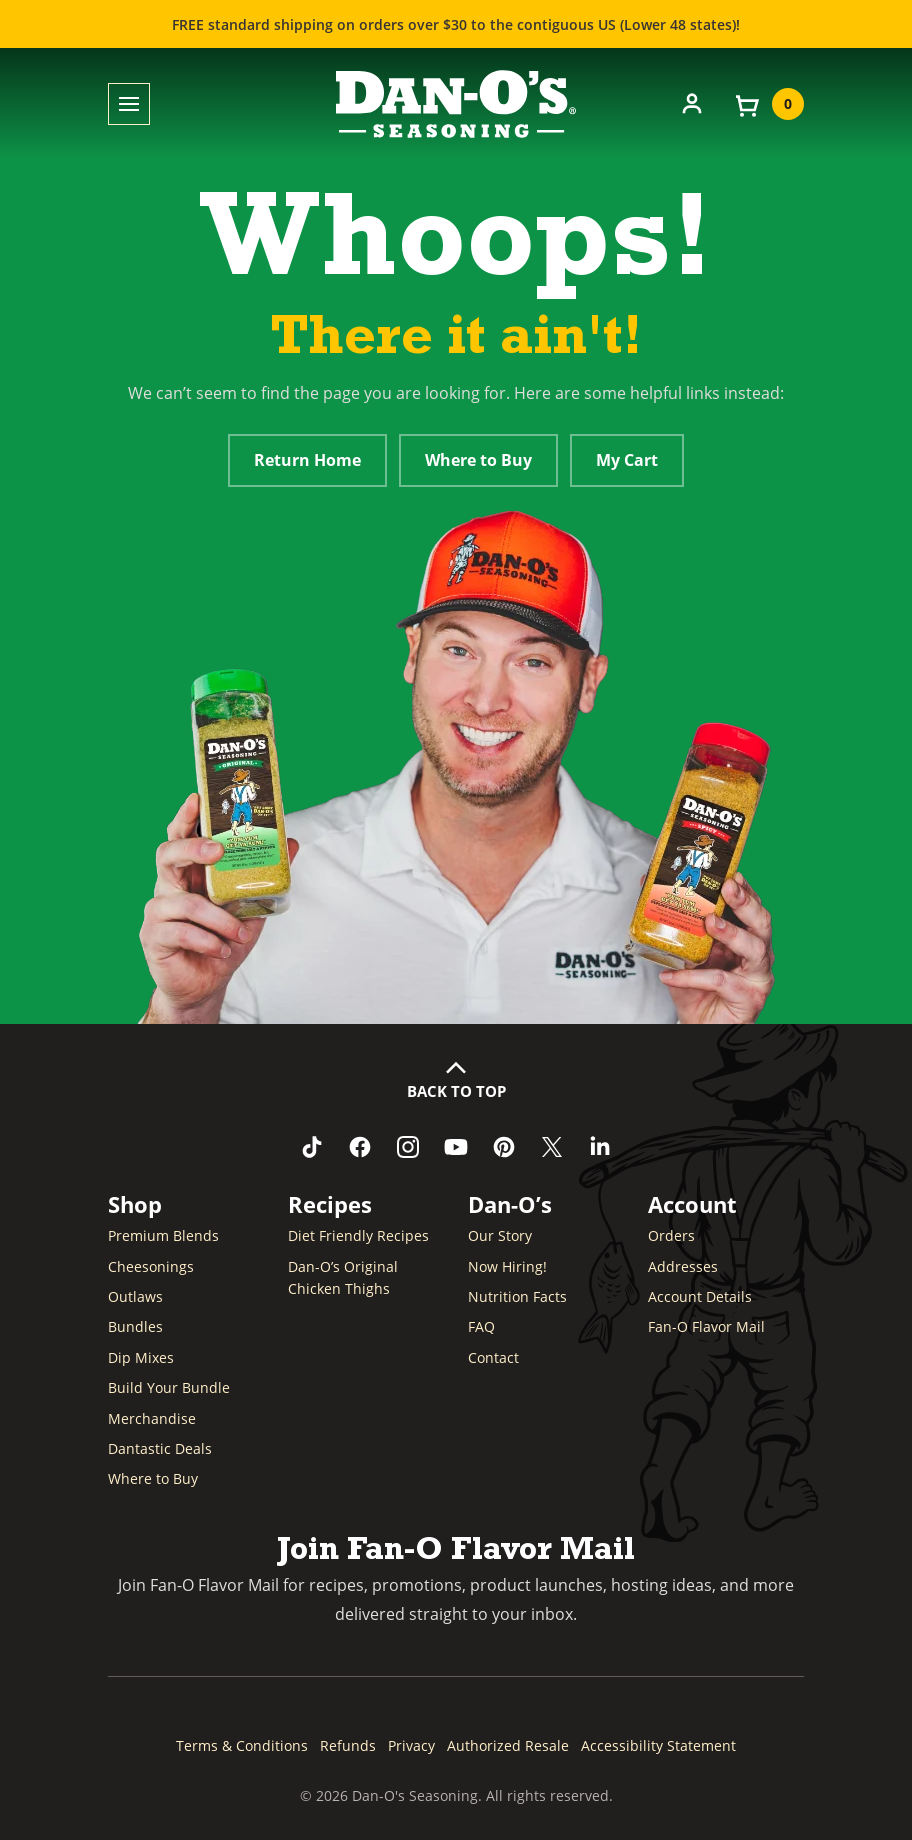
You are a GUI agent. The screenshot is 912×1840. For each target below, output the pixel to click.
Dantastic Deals (160, 1448)
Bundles (135, 1326)
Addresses (683, 1266)
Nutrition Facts (517, 1296)
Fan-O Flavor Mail (706, 1326)
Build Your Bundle (169, 1387)
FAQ (481, 1326)
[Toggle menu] (129, 104)
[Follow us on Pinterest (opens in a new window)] (504, 1147)
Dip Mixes (141, 1357)
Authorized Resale (508, 1745)
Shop (135, 1204)
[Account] (692, 102)
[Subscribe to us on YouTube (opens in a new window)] (456, 1147)
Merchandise (152, 1418)
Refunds (348, 1745)
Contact (493, 1357)
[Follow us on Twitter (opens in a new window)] (552, 1147)
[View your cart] (768, 104)
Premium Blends (163, 1235)
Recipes (330, 1204)
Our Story (500, 1235)
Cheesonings (151, 1266)
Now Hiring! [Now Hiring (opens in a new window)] (507, 1266)
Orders (671, 1235)
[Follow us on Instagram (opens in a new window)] (408, 1147)
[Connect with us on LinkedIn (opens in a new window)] (600, 1147)
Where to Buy (478, 460)
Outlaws (135, 1296)
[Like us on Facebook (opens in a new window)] (360, 1147)
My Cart (627, 460)
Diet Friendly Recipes (358, 1235)
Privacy (411, 1745)
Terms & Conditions (242, 1745)
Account (692, 1204)
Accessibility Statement (658, 1745)
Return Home (307, 460)
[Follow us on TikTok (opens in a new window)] (312, 1147)
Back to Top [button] (456, 1091)
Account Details (700, 1296)
